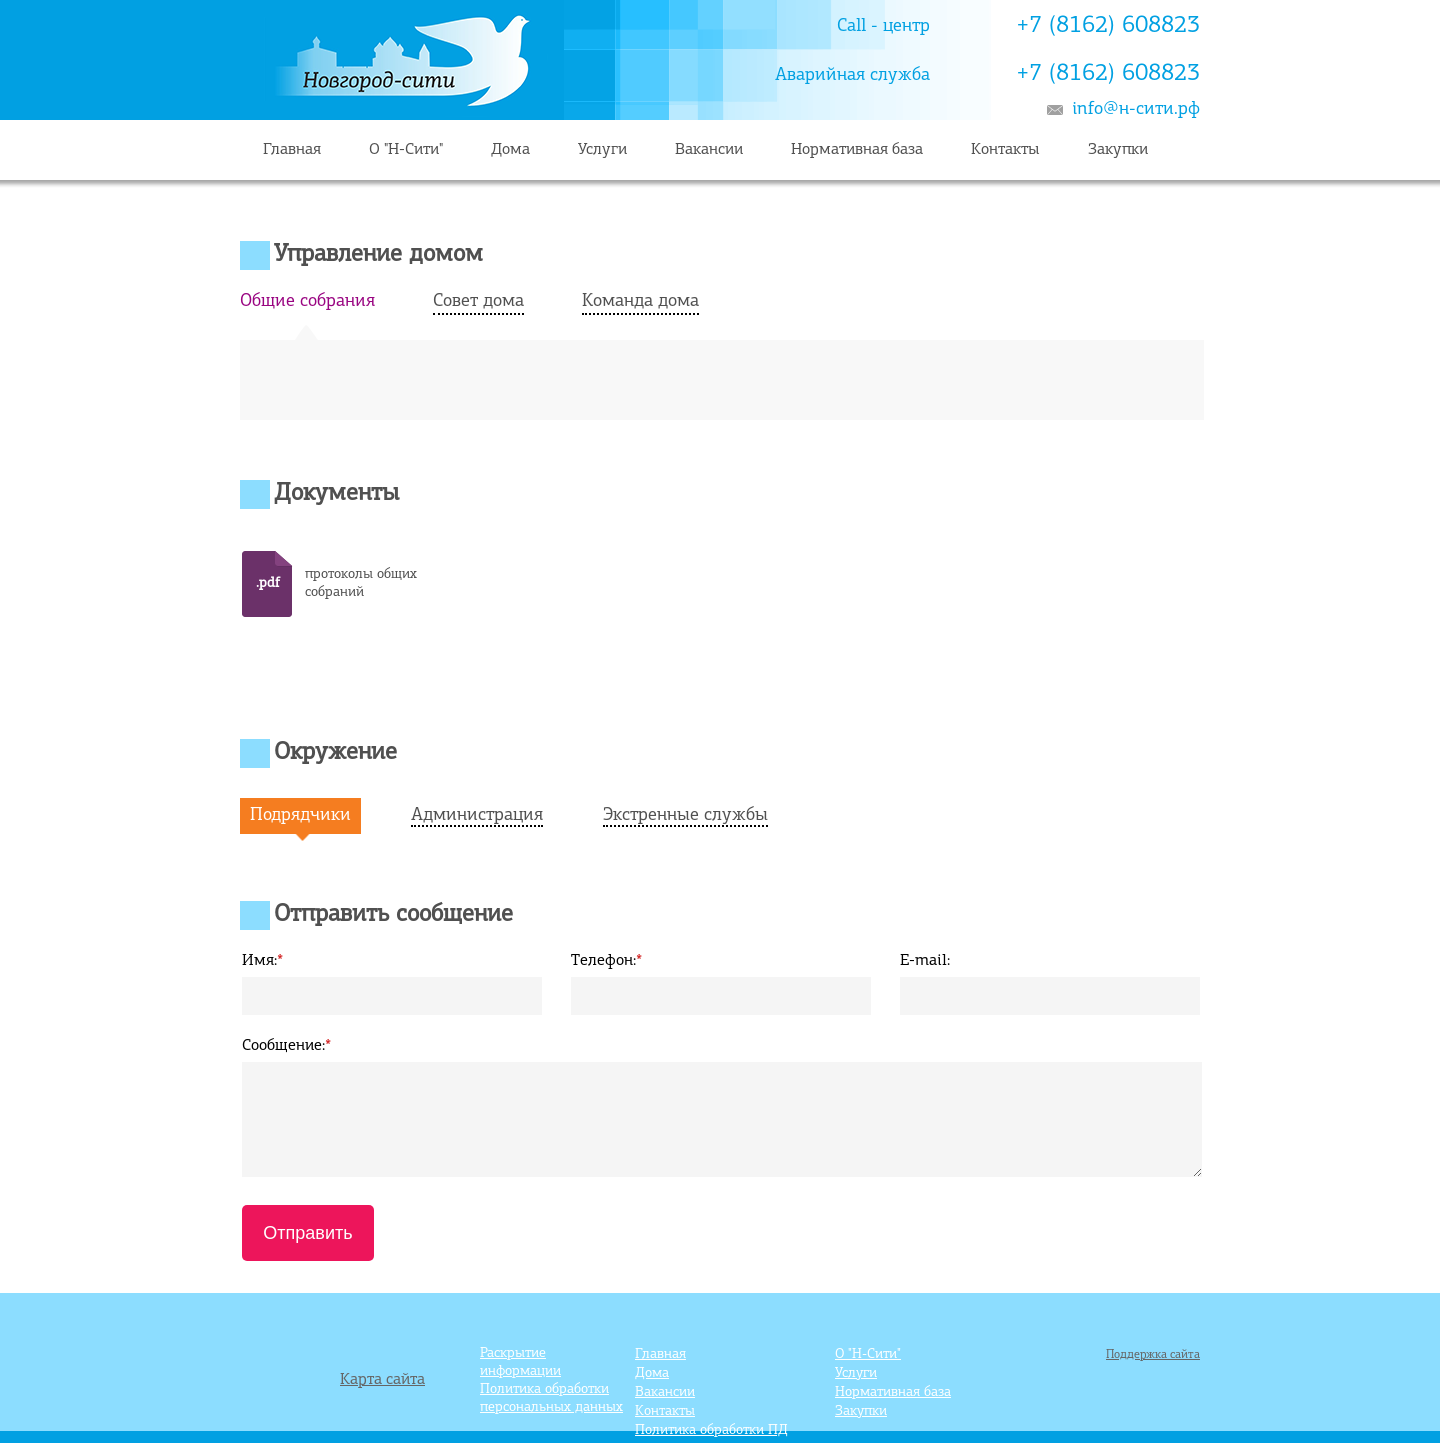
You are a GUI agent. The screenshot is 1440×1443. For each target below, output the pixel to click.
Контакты (1005, 150)
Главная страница (615, 60)
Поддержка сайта (1153, 1355)
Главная (292, 150)
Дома (510, 150)
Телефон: (606, 961)
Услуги (602, 150)
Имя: (262, 961)
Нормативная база (857, 150)
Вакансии (709, 150)
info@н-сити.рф (1136, 109)
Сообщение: (286, 1046)
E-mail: (925, 961)
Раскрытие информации (520, 1362)
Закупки (1118, 150)
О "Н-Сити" (406, 150)
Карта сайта (382, 1380)
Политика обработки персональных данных (551, 1398)
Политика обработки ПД (711, 1430)
